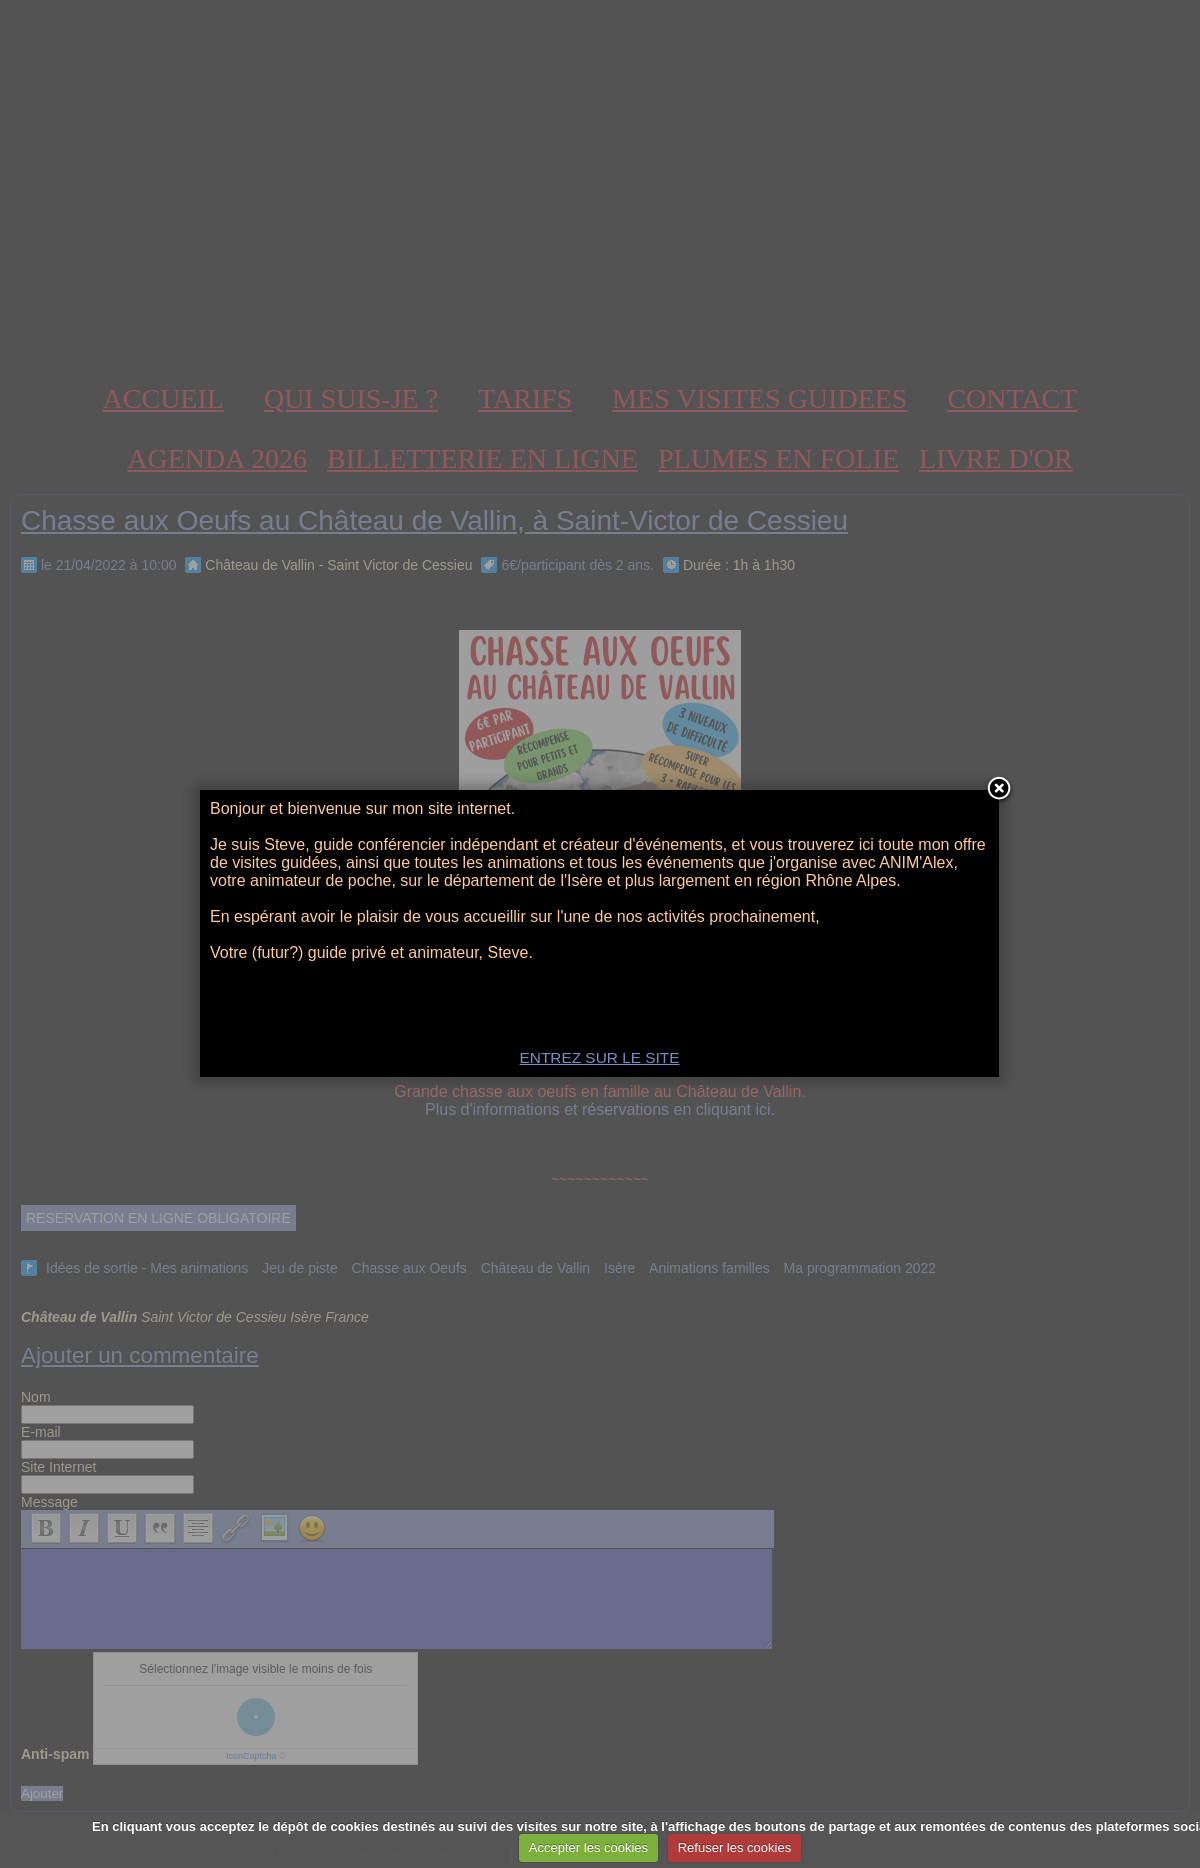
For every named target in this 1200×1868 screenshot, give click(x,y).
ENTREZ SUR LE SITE (600, 1057)
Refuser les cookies (734, 1847)
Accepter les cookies (588, 1847)
